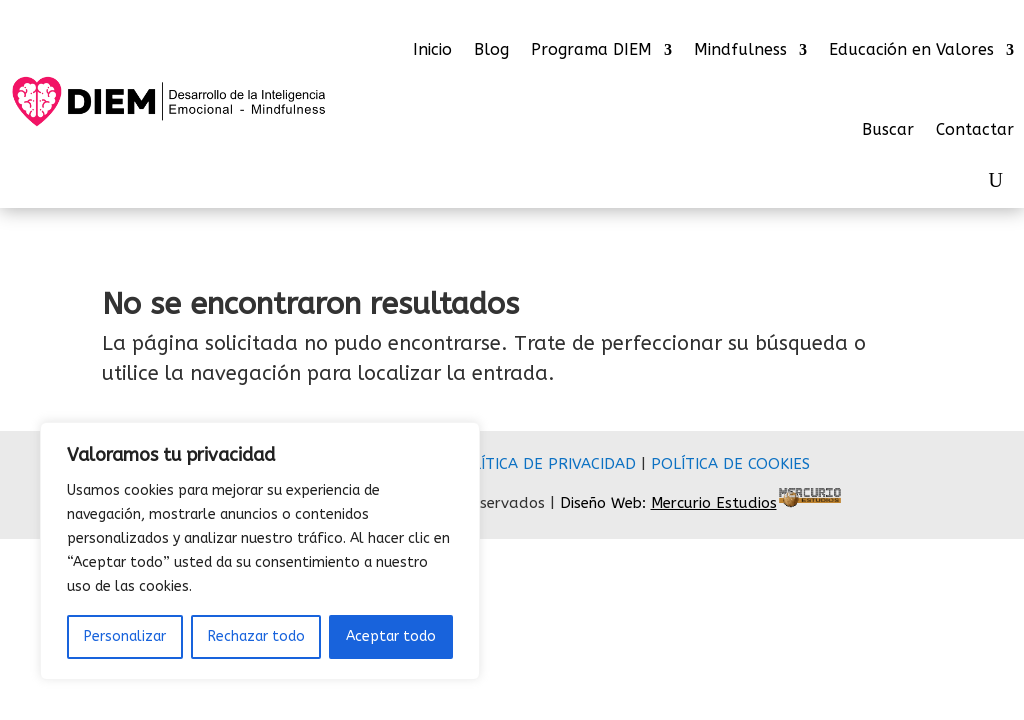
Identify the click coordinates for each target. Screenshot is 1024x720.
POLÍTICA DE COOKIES (730, 464)
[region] (260, 551)
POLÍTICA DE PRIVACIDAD (543, 464)
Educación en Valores (911, 50)
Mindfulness (740, 50)
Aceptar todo (391, 636)
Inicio (432, 50)
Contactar (975, 128)
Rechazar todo (256, 636)
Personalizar (125, 636)
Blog (491, 50)
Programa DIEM (591, 50)
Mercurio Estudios (714, 503)
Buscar (888, 128)
